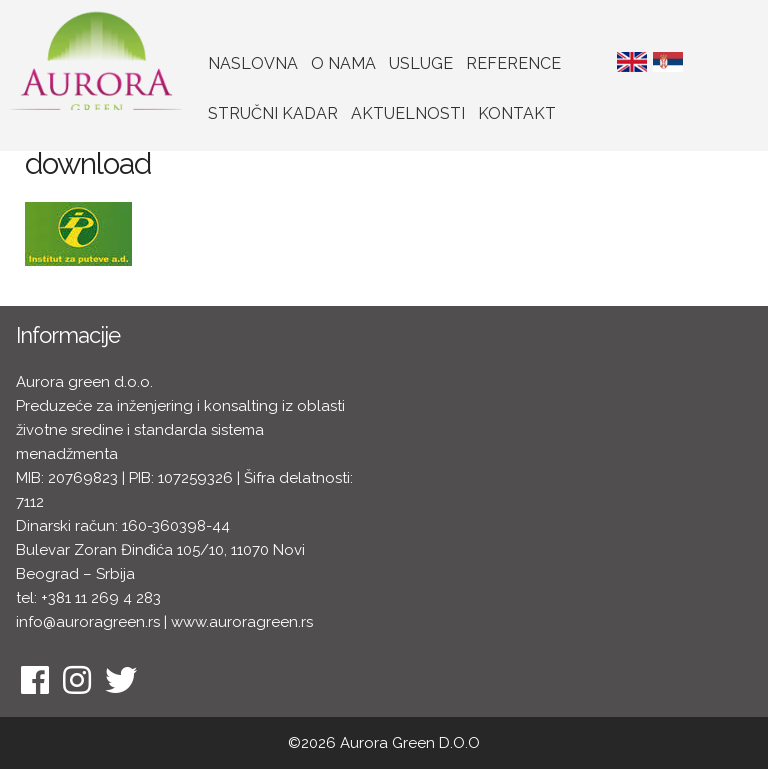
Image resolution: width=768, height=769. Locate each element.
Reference (513, 63)
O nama (343, 63)
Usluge (421, 63)
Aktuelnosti (408, 113)
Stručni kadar (273, 113)
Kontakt (517, 113)
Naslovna (253, 63)
